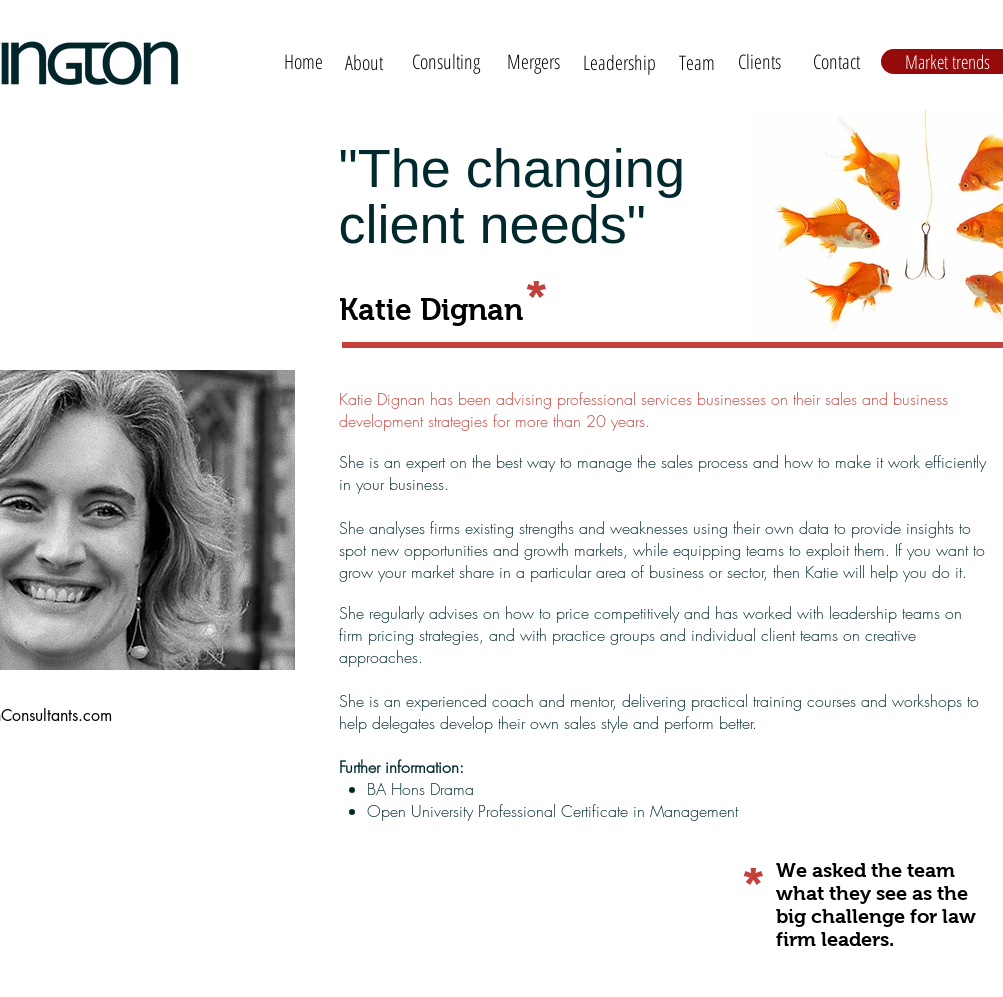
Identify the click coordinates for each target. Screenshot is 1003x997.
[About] (364, 63)
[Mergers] (533, 62)
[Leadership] (619, 62)
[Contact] (836, 62)
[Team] (697, 63)
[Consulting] (446, 61)
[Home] (303, 61)
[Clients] (759, 62)
